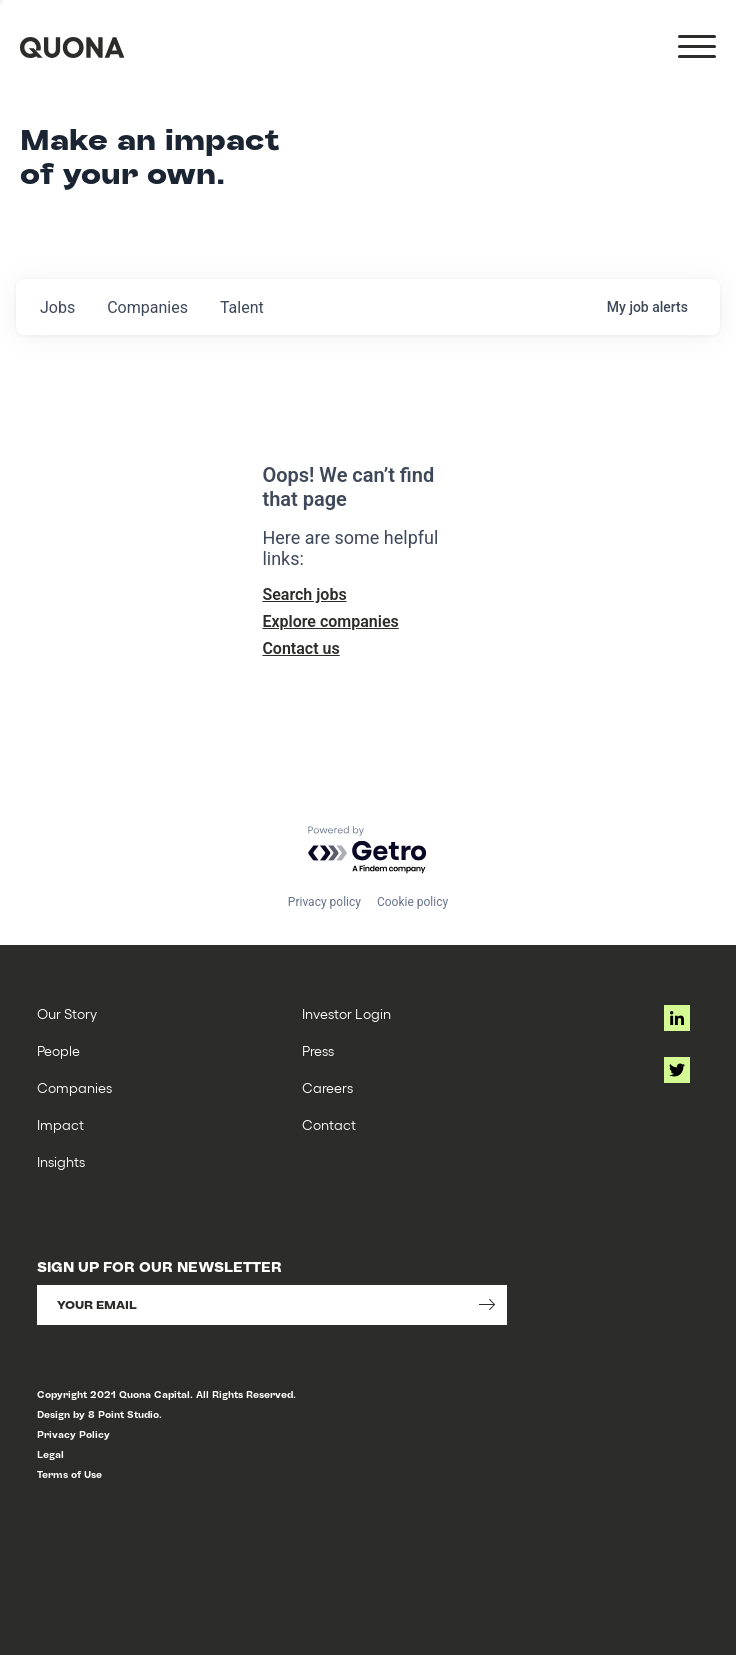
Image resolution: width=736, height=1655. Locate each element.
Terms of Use (69, 1474)
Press (318, 1050)
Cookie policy (412, 902)
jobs (57, 307)
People (58, 1050)
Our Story (67, 1013)
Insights (61, 1161)
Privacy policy (324, 902)
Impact (60, 1124)
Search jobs (304, 594)
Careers (327, 1087)
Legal (50, 1454)
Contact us (300, 648)
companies (147, 307)
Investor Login (346, 1013)
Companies (74, 1087)
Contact (329, 1124)
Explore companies (330, 621)
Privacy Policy (73, 1434)
